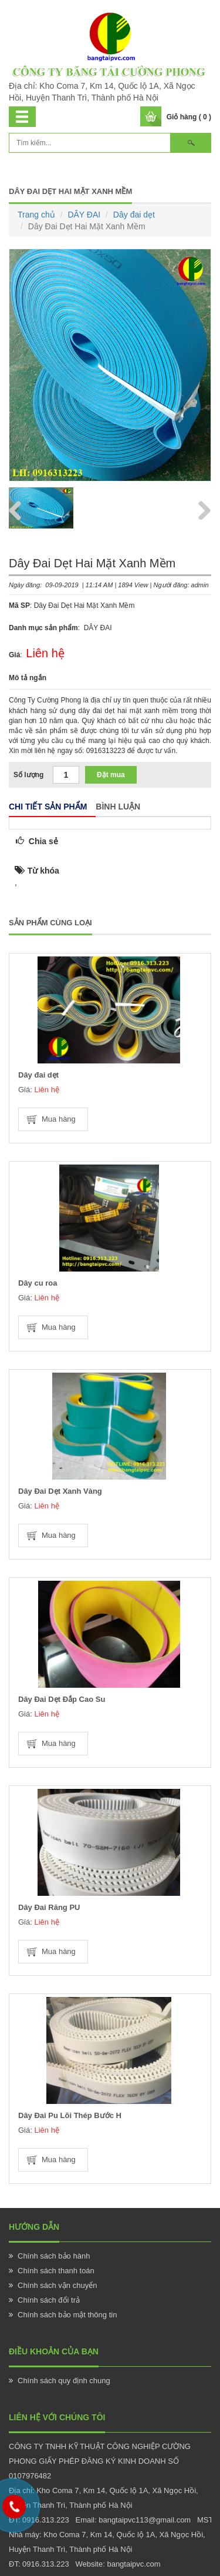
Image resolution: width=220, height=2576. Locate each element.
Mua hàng (59, 1119)
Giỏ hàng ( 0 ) (189, 117)
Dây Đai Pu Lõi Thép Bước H (69, 2115)
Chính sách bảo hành (54, 2256)
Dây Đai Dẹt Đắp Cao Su (61, 1699)
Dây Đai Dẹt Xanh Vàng (60, 1491)
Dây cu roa (37, 1283)
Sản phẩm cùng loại (50, 922)
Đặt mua (111, 775)
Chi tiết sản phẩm (48, 806)
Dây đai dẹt (134, 214)
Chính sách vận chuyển (57, 2285)
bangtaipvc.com (133, 2564)
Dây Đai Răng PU (49, 1907)
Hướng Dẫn (34, 2227)
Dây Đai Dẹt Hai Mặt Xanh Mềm (70, 191)
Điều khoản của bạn (54, 2351)
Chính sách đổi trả (49, 2300)
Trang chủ (36, 214)
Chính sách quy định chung (64, 2380)
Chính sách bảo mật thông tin (67, 2314)
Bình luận (118, 806)
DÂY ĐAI (83, 214)
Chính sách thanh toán (56, 2270)
